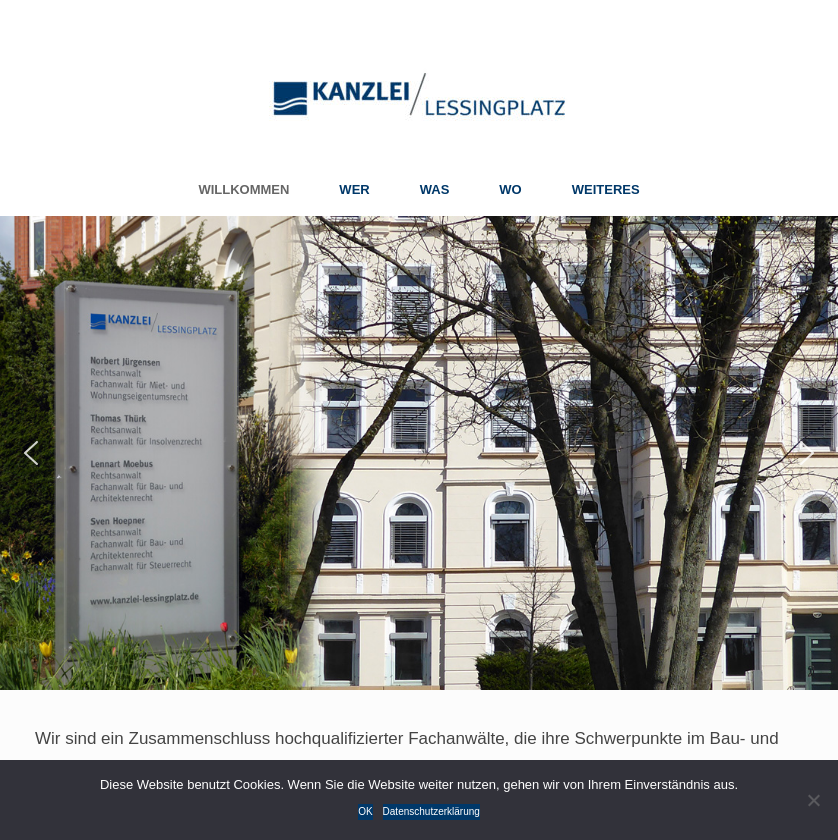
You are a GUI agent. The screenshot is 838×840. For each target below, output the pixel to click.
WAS (435, 189)
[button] (31, 453)
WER (354, 189)
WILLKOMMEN (243, 189)
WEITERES (606, 189)
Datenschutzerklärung (431, 811)
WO (510, 189)
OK (365, 811)
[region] (419, 453)
